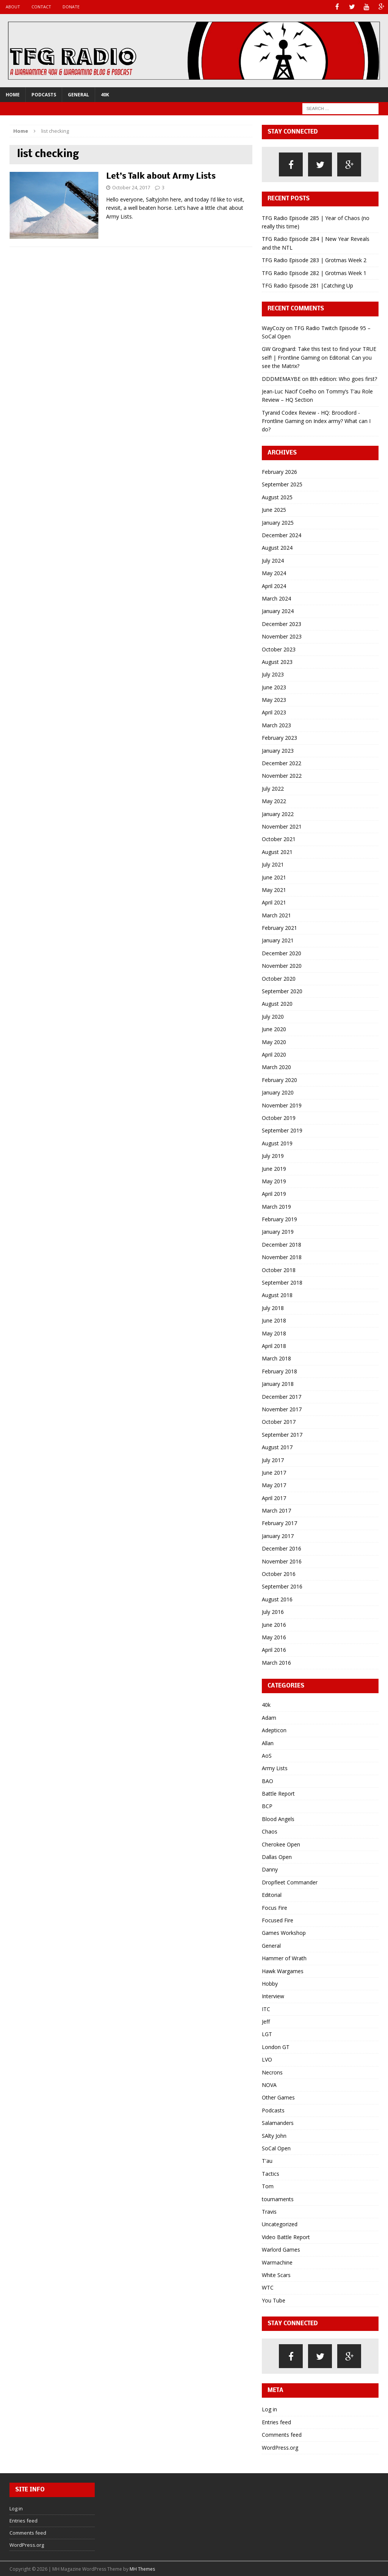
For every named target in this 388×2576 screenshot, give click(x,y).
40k (105, 94)
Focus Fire (274, 1907)
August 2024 (277, 547)
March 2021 (276, 914)
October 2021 (279, 838)
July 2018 (273, 1307)
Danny (270, 1869)
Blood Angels (278, 1818)
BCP (267, 1805)
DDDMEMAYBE (281, 378)
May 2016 (274, 1636)
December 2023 (281, 623)
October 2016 (279, 1573)
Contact (41, 6)
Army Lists (275, 1767)
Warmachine (277, 2261)
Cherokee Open (281, 1843)
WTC (268, 2287)
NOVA (269, 2084)
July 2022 (273, 787)
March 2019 (276, 1205)
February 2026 (279, 471)
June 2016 (274, 1624)
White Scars (276, 2274)
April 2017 (274, 1497)
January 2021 (278, 940)
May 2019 (274, 1180)
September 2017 (282, 1433)
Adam (269, 1716)
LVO (267, 2059)
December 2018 (281, 1243)
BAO (267, 1780)
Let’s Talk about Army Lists (161, 176)
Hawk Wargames (283, 1970)
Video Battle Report (286, 2236)
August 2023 (277, 661)
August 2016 (277, 1598)
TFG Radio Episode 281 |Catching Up (307, 284)
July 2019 (273, 1155)
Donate (71, 6)
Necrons (272, 2071)
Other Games (278, 2097)
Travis (269, 2210)
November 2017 (282, 1408)
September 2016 (282, 1586)
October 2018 (279, 1269)
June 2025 (274, 509)
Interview (273, 1995)
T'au (267, 2160)
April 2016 (274, 1649)
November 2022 (282, 775)
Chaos (269, 1831)
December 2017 (281, 1396)
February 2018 (279, 1370)
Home (13, 94)
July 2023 (273, 674)
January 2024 (278, 610)
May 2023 (274, 699)
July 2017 (273, 1459)
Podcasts (43, 94)
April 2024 (274, 585)
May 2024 (274, 572)
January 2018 (278, 1383)
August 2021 (277, 851)
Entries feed (276, 2421)
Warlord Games (281, 2249)
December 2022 (281, 762)
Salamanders (278, 2122)
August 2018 (277, 1294)
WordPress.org (280, 2446)
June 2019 (274, 1168)
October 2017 (279, 1421)
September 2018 (282, 1282)
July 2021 (273, 864)
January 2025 (278, 521)
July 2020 (273, 1015)
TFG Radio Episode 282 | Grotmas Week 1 (314, 272)
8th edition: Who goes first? (343, 378)
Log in (269, 2408)
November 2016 (282, 1560)
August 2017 (277, 1446)
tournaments (278, 2198)
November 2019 (282, 1104)
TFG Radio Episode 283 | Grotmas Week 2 (314, 259)
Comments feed (282, 2434)
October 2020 (279, 977)
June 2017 (274, 1471)
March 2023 (276, 724)
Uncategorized (279, 2223)
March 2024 (276, 597)
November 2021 (282, 825)
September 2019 (282, 1130)
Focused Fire (277, 1919)
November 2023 (282, 636)
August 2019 (277, 1142)
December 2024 (281, 534)
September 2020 (282, 990)
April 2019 (274, 1193)
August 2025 (277, 496)
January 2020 (278, 1092)
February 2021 (279, 927)
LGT (267, 2033)
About (13, 6)
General (78, 94)
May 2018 (274, 1332)
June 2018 (274, 1320)
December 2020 (281, 952)
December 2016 (281, 1548)
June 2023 (274, 686)
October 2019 (279, 1117)
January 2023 (278, 749)
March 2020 (276, 1066)
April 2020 (274, 1053)
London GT (275, 2046)
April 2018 (274, 1345)
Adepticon (274, 1729)
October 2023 (279, 648)
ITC (266, 2008)
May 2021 (274, 889)
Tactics (270, 2173)
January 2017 (278, 1535)
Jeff (266, 2021)
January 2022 (278, 813)
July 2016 (273, 1611)
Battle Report (278, 1793)
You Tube (273, 2299)
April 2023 (274, 712)
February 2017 (279, 1522)
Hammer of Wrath (284, 1957)
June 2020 (274, 1028)
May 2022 (274, 800)
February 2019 (279, 1218)
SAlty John (274, 2135)
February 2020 (279, 1079)
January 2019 (278, 1231)
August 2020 (277, 1003)
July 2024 (273, 559)
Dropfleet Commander (290, 1881)
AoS (267, 1754)
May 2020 (274, 1041)
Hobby (270, 1982)
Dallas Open (277, 1856)
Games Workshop (284, 1932)
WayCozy (273, 327)
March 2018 (276, 1358)
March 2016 (276, 1661)
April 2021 (274, 902)
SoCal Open (276, 2147)
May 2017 (274, 1484)
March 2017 (276, 1510)
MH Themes (142, 2568)
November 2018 (282, 1256)
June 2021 (274, 876)
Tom (268, 2185)
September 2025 (282, 484)
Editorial (272, 1894)
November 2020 (282, 965)
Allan (268, 1742)
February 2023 (279, 737)
